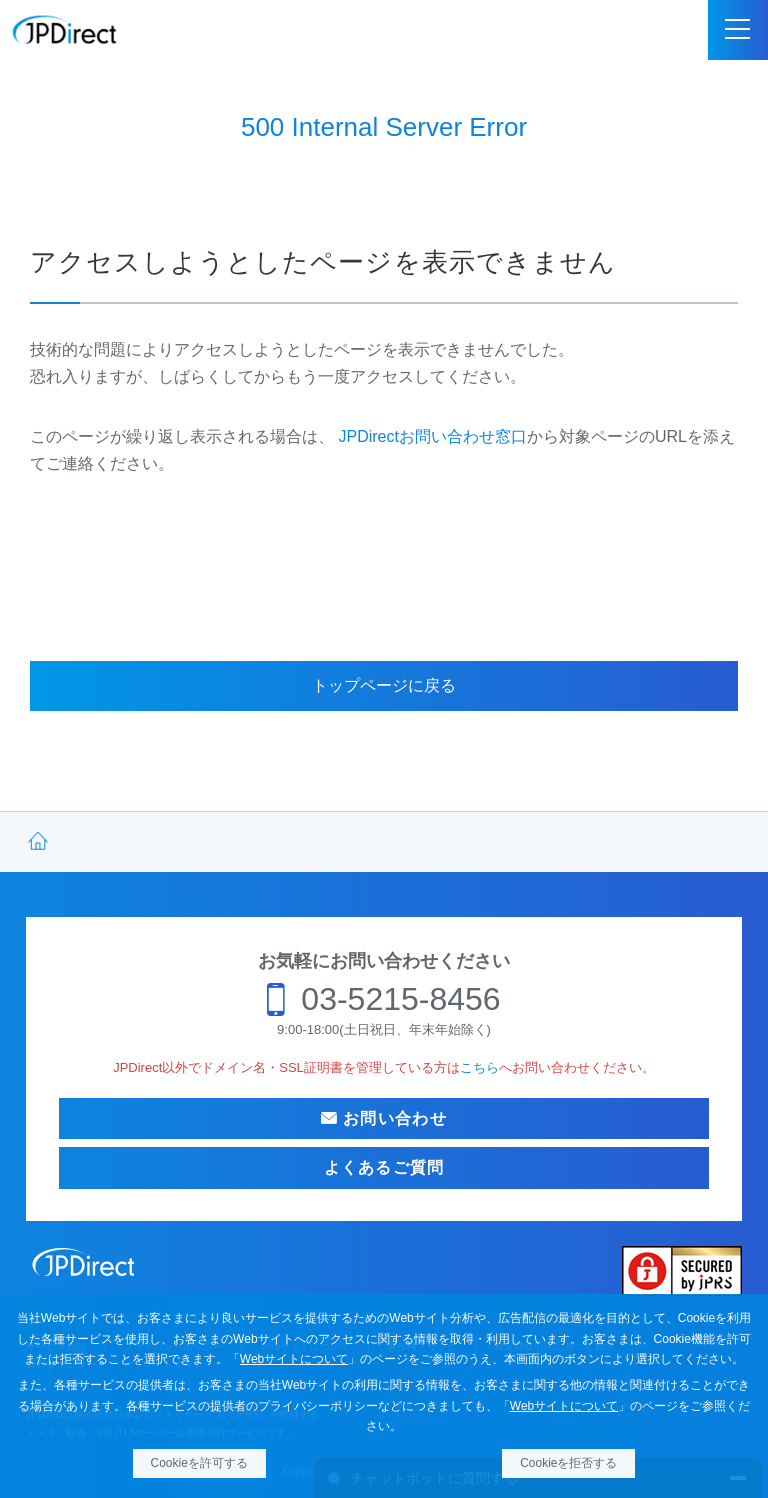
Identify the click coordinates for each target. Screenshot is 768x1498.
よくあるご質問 (384, 1167)
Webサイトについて (294, 1359)
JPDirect (65, 30)
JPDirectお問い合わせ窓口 (432, 436)
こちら (479, 1067)
